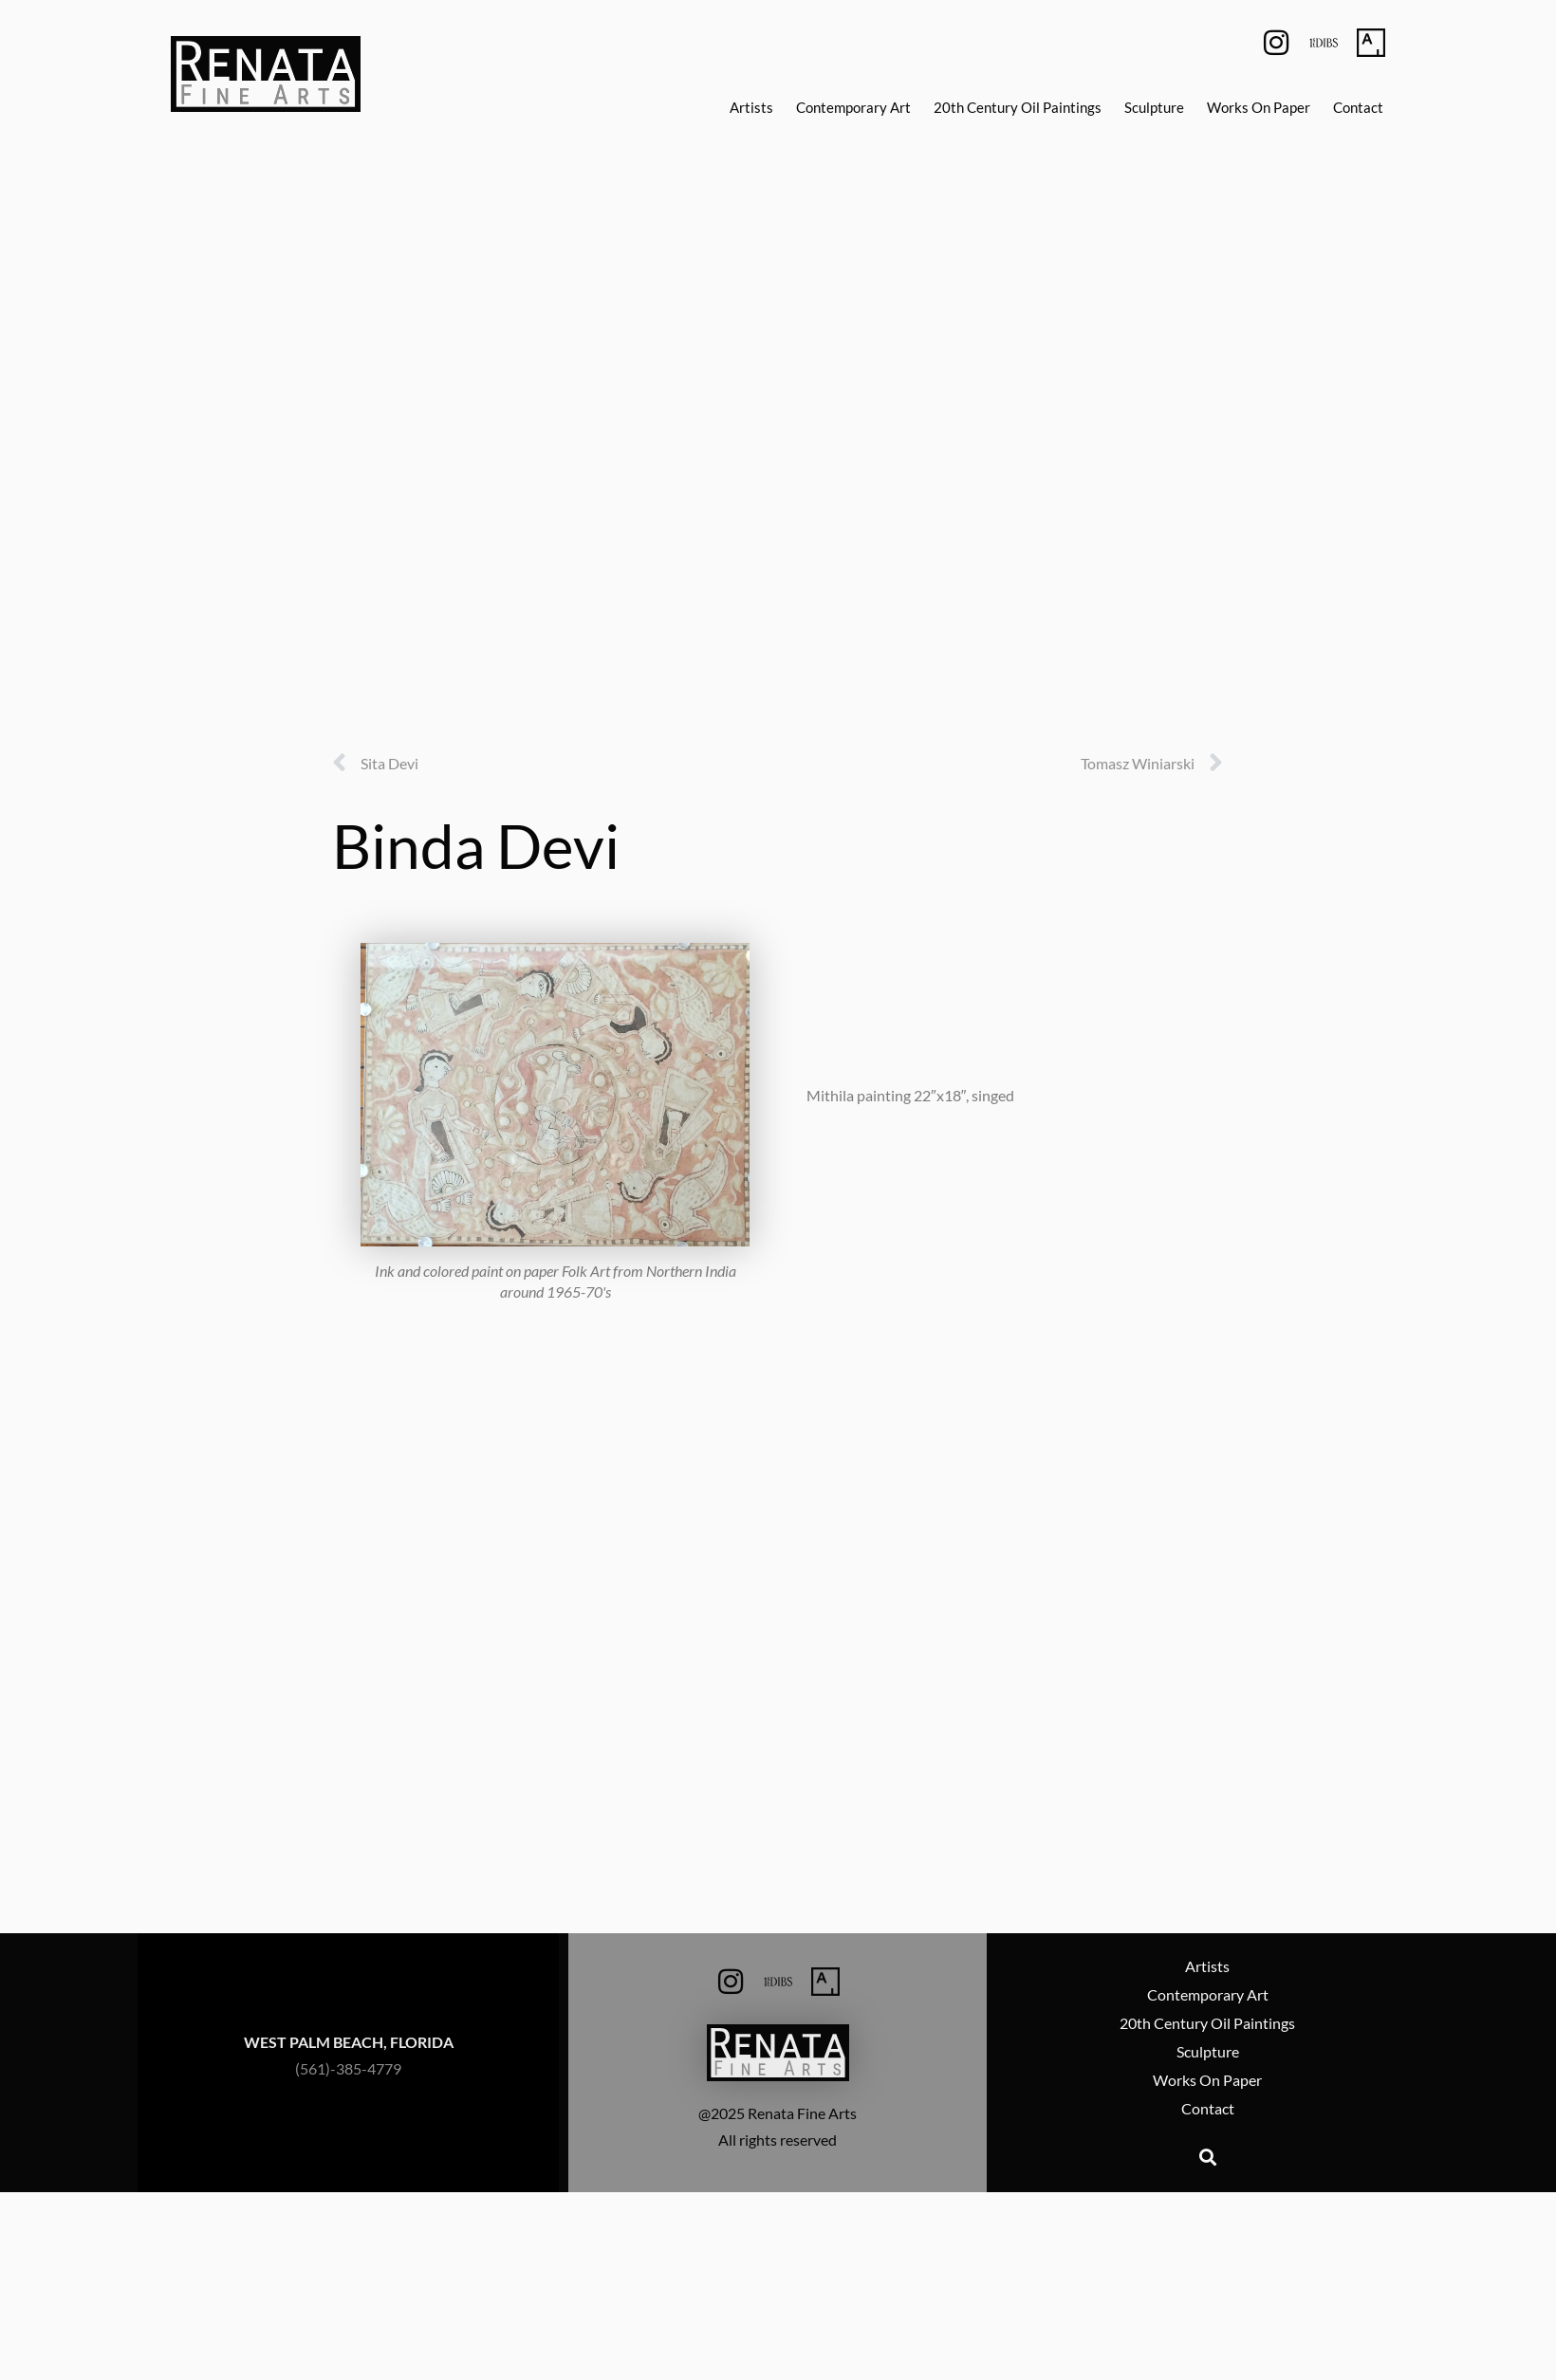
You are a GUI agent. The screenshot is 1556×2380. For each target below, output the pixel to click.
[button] (1207, 2157)
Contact (1358, 107)
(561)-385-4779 (348, 2068)
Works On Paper (1258, 107)
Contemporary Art (853, 107)
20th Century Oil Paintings (1018, 107)
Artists (751, 107)
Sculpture (1154, 107)
